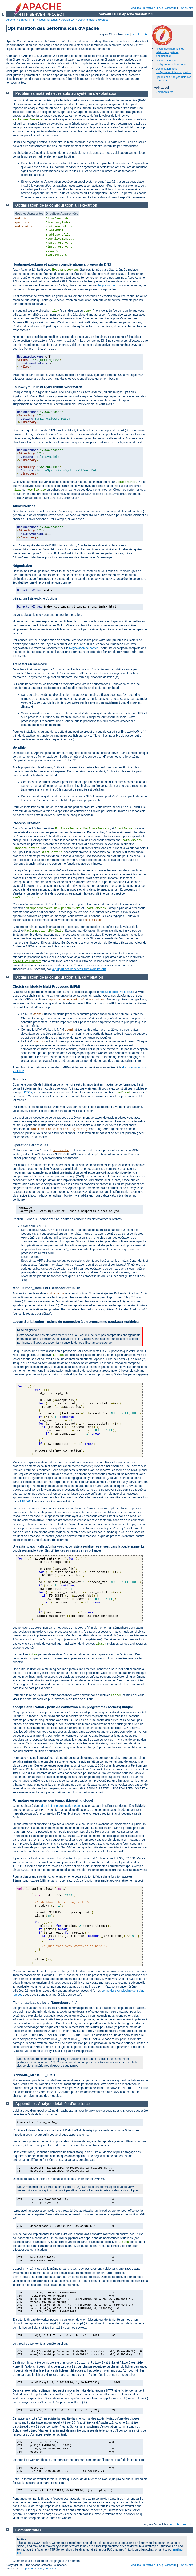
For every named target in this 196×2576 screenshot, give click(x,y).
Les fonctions (21, 1627)
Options (52, 250)
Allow (55, 310)
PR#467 (25, 1501)
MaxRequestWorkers (28, 119)
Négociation (22, 566)
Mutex (32, 1654)
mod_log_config (75, 1129)
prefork (39, 1041)
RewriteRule (36, 489)
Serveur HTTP (27, 19)
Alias (17, 489)
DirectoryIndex (58, 222)
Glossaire (171, 7)
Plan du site (186, 7)
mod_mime (38, 1129)
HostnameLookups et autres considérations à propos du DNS (62, 264)
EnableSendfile (58, 234)
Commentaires (164, 91)
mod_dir (21, 218)
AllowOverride (57, 218)
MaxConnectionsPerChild (43, 930)
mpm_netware (59, 999)
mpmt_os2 (78, 999)
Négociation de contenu (84, 648)
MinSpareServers (59, 246)
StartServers (56, 254)
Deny (87, 310)
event (69, 1029)
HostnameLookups (59, 226)
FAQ (160, 7)
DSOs (28, 1092)
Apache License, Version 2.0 (41, 2568)
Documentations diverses (93, 19)
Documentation (48, 19)
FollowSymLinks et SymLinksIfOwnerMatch (47, 387)
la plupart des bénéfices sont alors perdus (79, 969)
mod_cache (61, 1150)
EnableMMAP (54, 230)
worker (38, 1014)
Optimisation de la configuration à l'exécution (171, 62)
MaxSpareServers (59, 242)
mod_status (23, 226)
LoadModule (123, 1092)
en (127, 34)
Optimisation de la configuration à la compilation (173, 70)
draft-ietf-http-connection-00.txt (61, 1805)
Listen (58, 1355)
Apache (11, 19)
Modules (135, 7)
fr (133, 34)
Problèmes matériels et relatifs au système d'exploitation (170, 52)
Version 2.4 (68, 19)
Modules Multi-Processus (116, 992)
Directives (149, 7)
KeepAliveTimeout (60, 238)
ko (139, 34)
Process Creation (26, 823)
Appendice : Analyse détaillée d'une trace (52, 2104)
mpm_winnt (97, 999)
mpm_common (23, 222)
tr (146, 34)
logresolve (106, 285)
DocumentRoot (126, 482)
